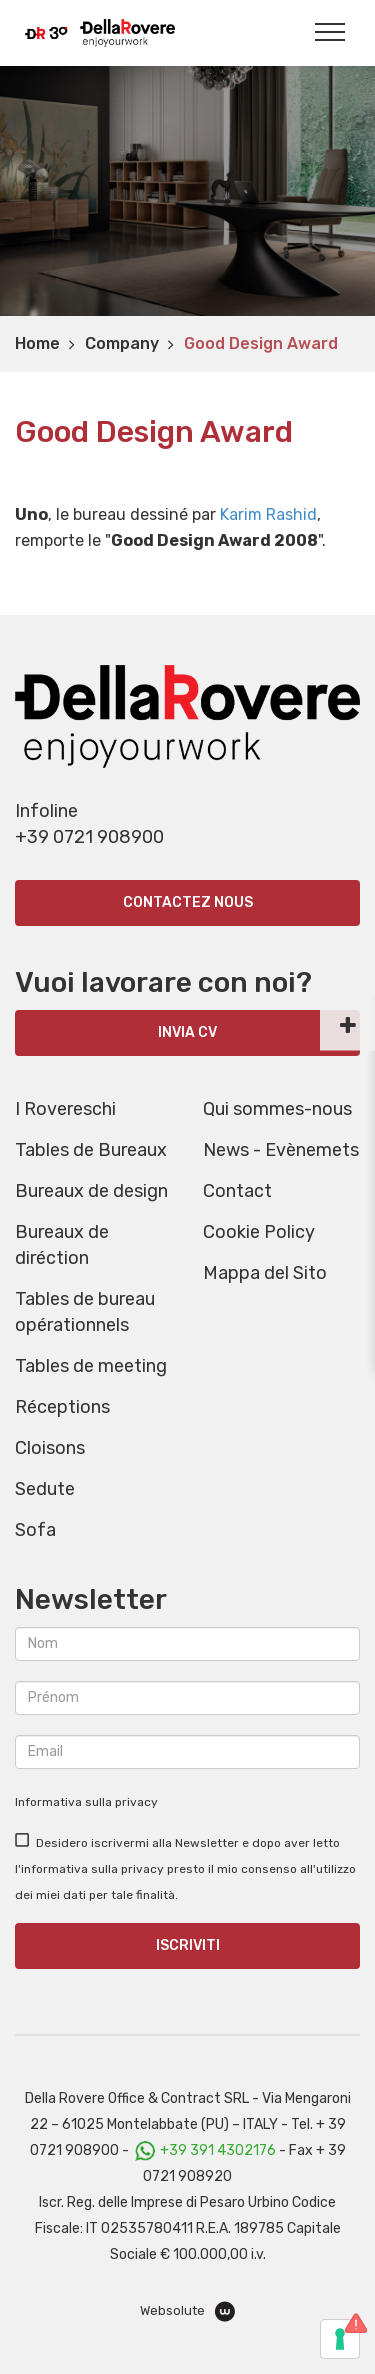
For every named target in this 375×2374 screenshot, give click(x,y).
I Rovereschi (65, 1109)
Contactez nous (188, 902)
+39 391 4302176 (218, 2150)
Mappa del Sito (265, 1273)
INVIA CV (187, 1032)
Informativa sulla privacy (86, 1802)
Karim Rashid (268, 514)
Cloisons (50, 1448)
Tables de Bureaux (91, 1150)
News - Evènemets (281, 1150)
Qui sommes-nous (277, 1109)
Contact (237, 1191)
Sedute (45, 1489)
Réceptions (62, 1407)
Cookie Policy (259, 1232)
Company (122, 343)
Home (37, 343)
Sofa (35, 1530)
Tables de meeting (91, 1366)
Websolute (187, 2311)
